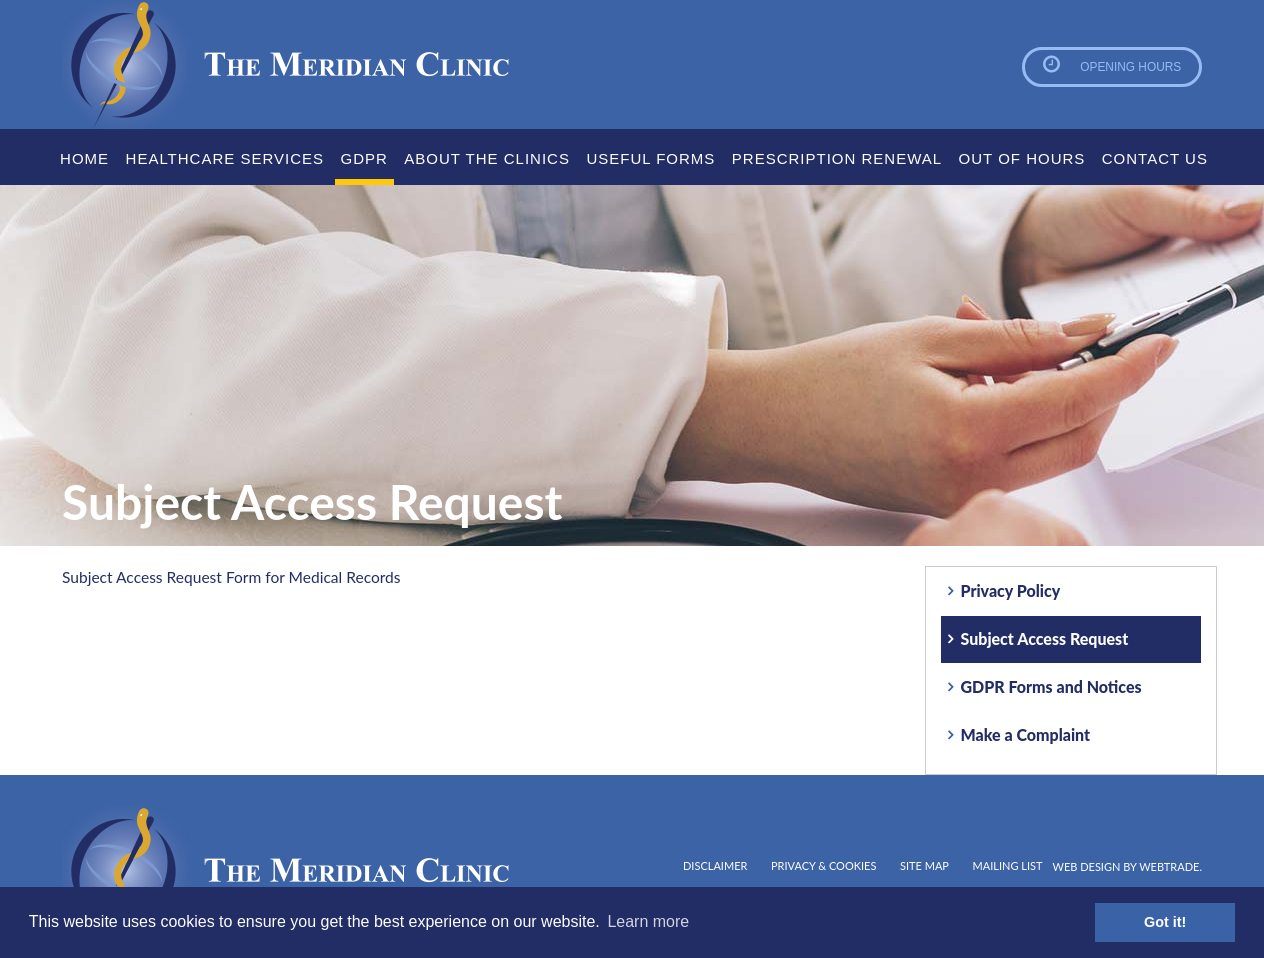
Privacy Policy (1011, 590)
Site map (924, 865)
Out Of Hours (1022, 158)
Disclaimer (715, 865)
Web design (1087, 866)
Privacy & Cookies (823, 865)
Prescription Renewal (837, 158)
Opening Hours (1123, 66)
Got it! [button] (1165, 922)
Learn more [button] (648, 921)
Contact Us (1155, 158)
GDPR (364, 158)
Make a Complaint (1026, 734)
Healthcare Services (225, 158)
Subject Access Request (1045, 638)
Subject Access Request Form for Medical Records (236, 576)
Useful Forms (650, 158)
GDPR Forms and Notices (1051, 686)
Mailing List (1008, 865)
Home (84, 158)
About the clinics (487, 158)
